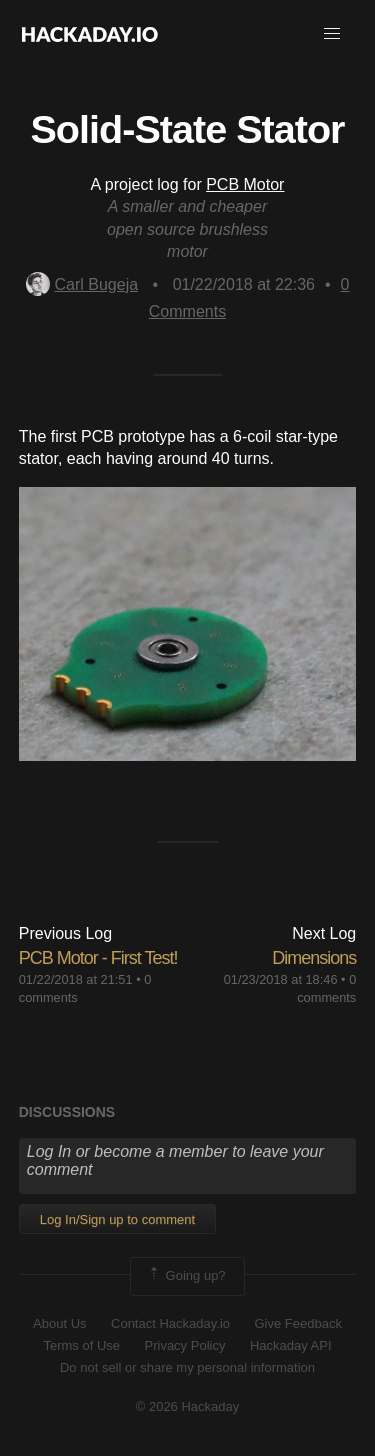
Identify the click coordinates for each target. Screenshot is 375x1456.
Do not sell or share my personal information (187, 1367)
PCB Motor (245, 184)
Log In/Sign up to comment (117, 1219)
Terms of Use (81, 1345)
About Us (59, 1323)
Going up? (186, 1276)
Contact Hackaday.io (170, 1323)
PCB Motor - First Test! (98, 958)
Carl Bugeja (82, 284)
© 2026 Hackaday (188, 1406)
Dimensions (314, 958)
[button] (332, 34)
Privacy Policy (185, 1345)
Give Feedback (297, 1323)
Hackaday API (291, 1345)
